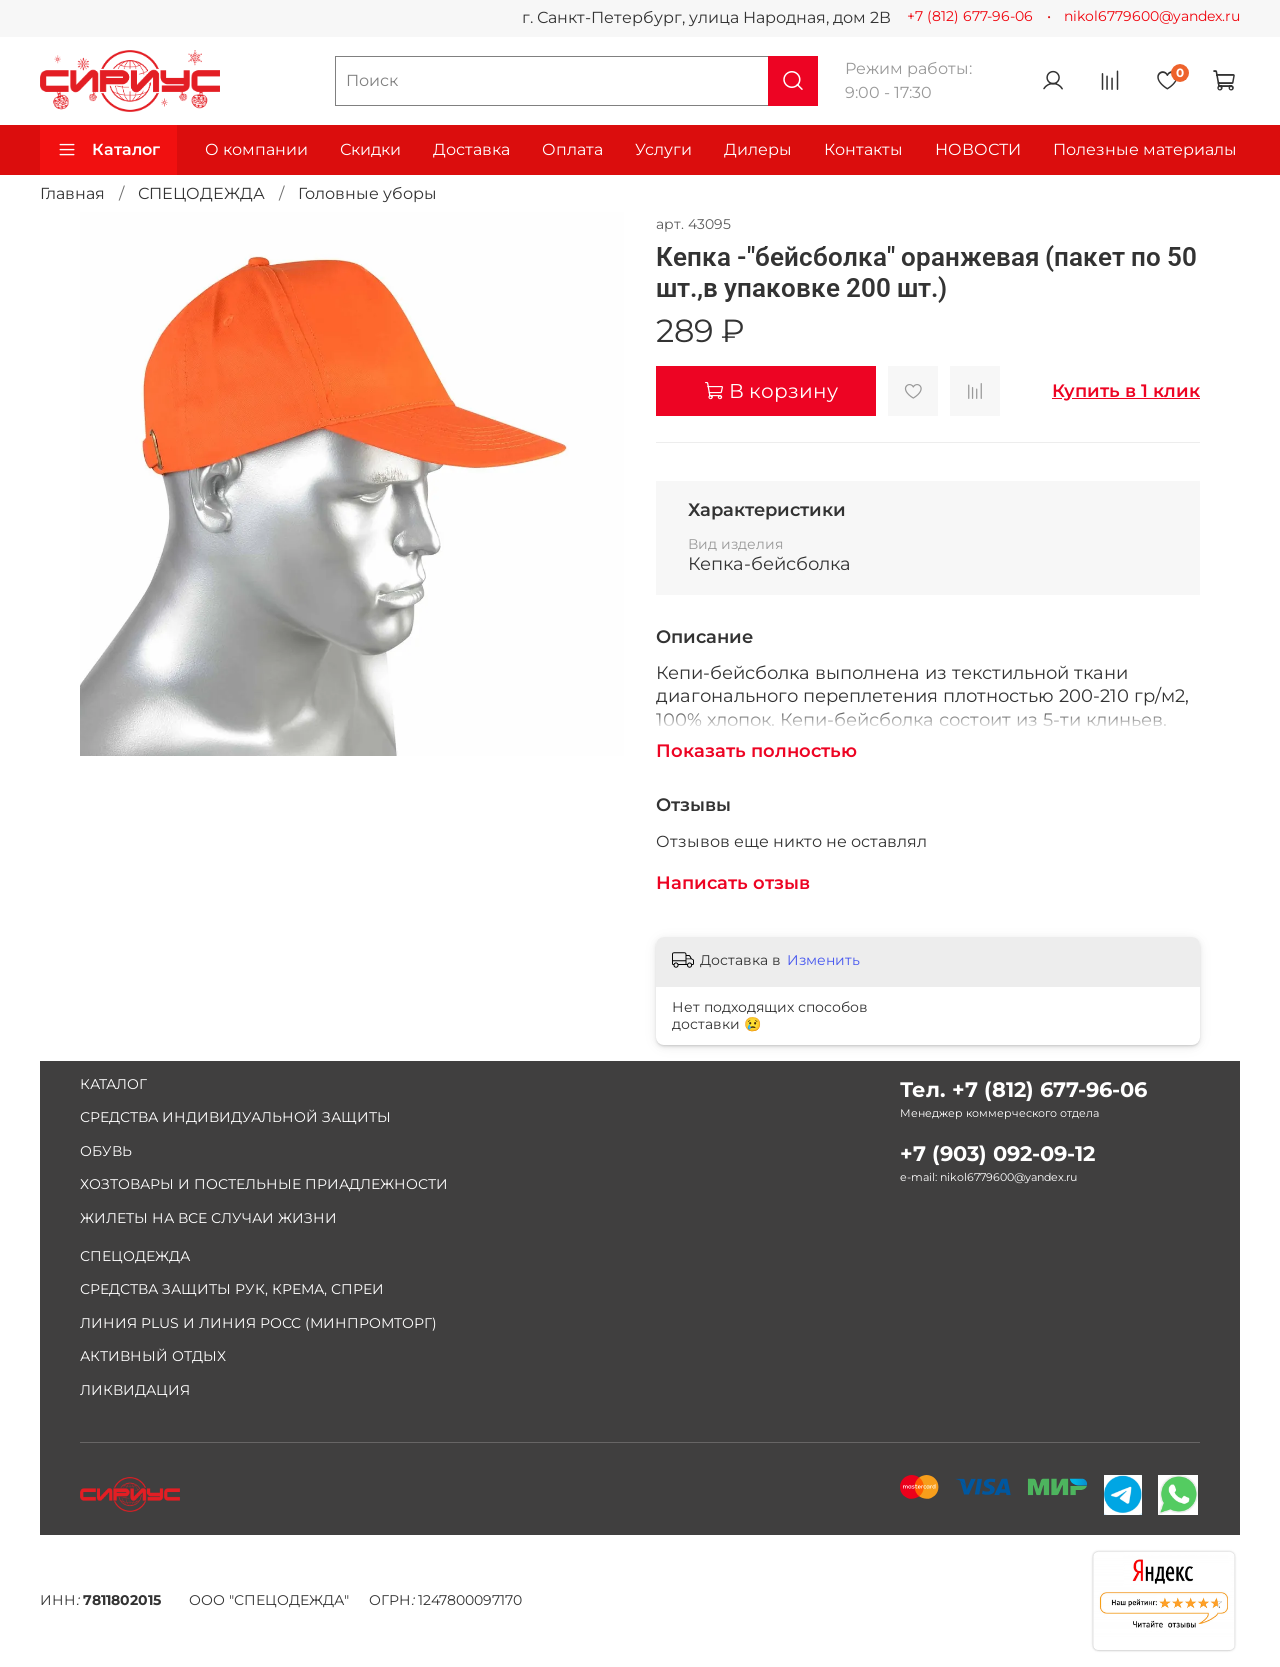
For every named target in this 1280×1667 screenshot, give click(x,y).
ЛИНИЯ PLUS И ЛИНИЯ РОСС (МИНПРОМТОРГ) (258, 1323)
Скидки (370, 149)
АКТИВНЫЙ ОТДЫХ (153, 1356)
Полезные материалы (1145, 149)
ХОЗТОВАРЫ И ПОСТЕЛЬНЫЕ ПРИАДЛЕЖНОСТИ (264, 1184)
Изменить (823, 960)
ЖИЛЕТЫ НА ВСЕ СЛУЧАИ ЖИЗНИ (208, 1218)
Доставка (471, 149)
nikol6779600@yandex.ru (1152, 16)
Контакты (863, 149)
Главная (72, 193)
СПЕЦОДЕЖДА (201, 193)
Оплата (572, 149)
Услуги (663, 149)
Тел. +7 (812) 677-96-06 (1023, 1089)
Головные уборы (367, 193)
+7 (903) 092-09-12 (997, 1153)
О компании (256, 149)
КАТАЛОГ (113, 1084)
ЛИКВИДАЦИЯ (135, 1390)
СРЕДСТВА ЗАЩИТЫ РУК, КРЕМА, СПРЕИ (232, 1289)
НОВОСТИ (978, 149)
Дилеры (758, 149)
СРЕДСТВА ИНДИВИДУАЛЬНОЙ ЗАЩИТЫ (235, 1117)
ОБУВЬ (106, 1151)
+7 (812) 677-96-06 (970, 16)
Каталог (108, 150)
